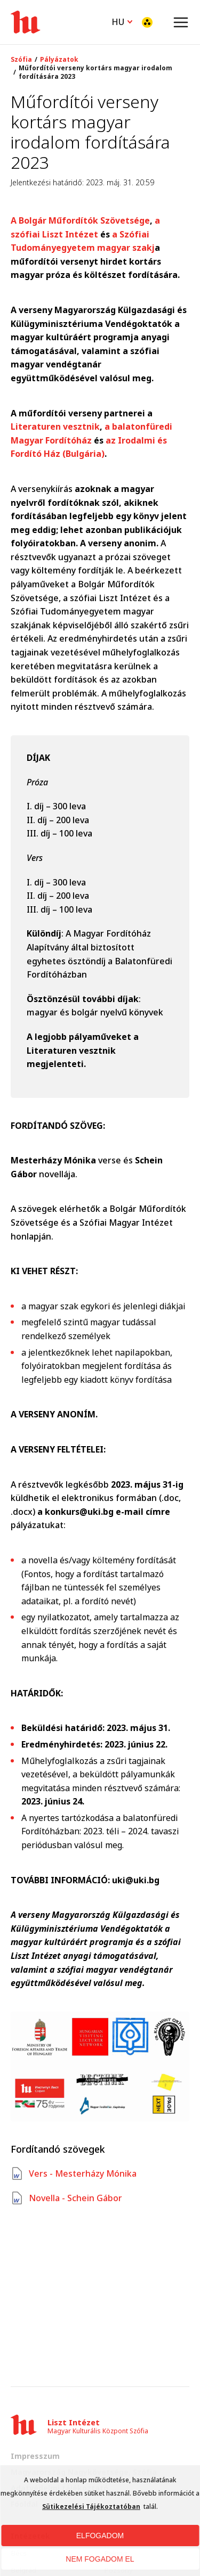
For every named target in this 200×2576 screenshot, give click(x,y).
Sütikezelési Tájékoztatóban (91, 2506)
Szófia (21, 59)
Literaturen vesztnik (55, 426)
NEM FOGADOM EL (100, 2559)
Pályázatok (59, 59)
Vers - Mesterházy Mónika (74, 2173)
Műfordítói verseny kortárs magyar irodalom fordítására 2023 (95, 72)
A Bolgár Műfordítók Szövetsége (80, 220)
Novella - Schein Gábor (66, 2198)
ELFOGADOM (100, 2535)
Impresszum (35, 2456)
